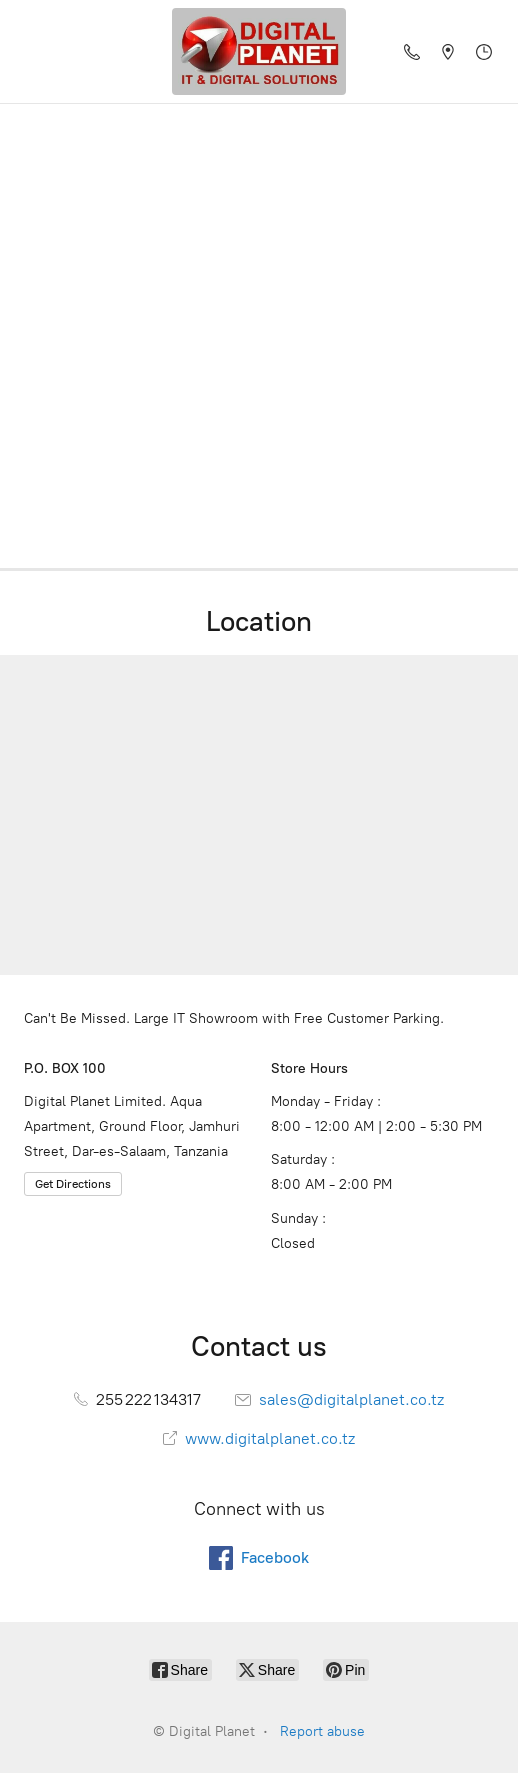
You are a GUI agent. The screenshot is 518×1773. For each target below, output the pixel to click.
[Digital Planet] (259, 51)
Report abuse (322, 1731)
